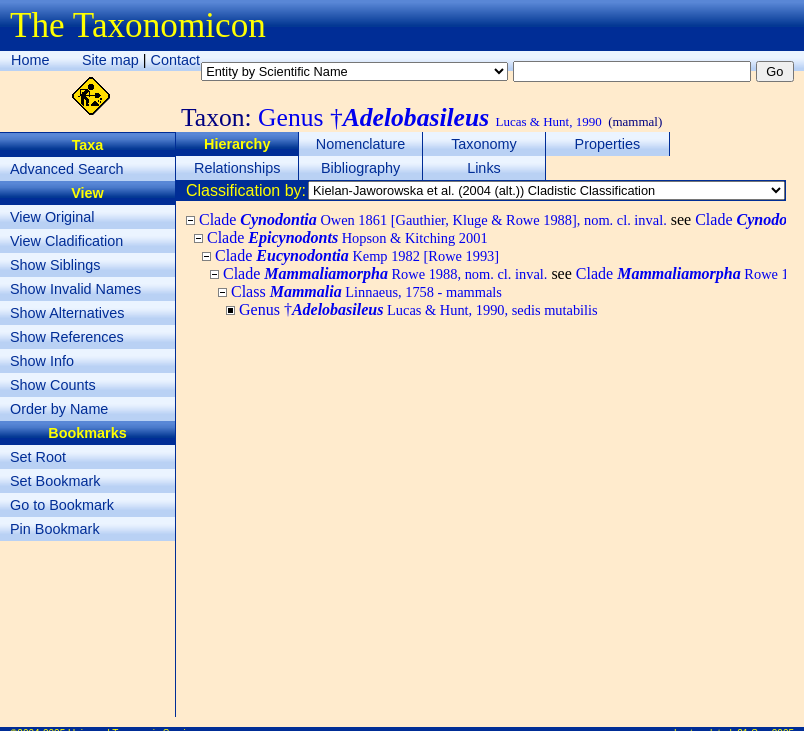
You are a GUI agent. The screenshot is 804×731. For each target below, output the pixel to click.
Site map (110, 60)
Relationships (237, 168)
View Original (52, 217)
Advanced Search (67, 169)
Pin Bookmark (55, 529)
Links (484, 168)
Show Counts (53, 385)
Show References (67, 337)
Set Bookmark (55, 481)
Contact (176, 60)
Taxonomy (484, 144)
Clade (433, 219)
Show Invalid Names (75, 289)
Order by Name (59, 409)
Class (366, 291)
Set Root (38, 457)
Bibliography (360, 168)
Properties (608, 144)
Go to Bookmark (62, 505)
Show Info (42, 361)
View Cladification (66, 241)
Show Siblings (55, 265)
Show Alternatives (67, 313)
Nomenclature (361, 144)
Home (30, 60)
